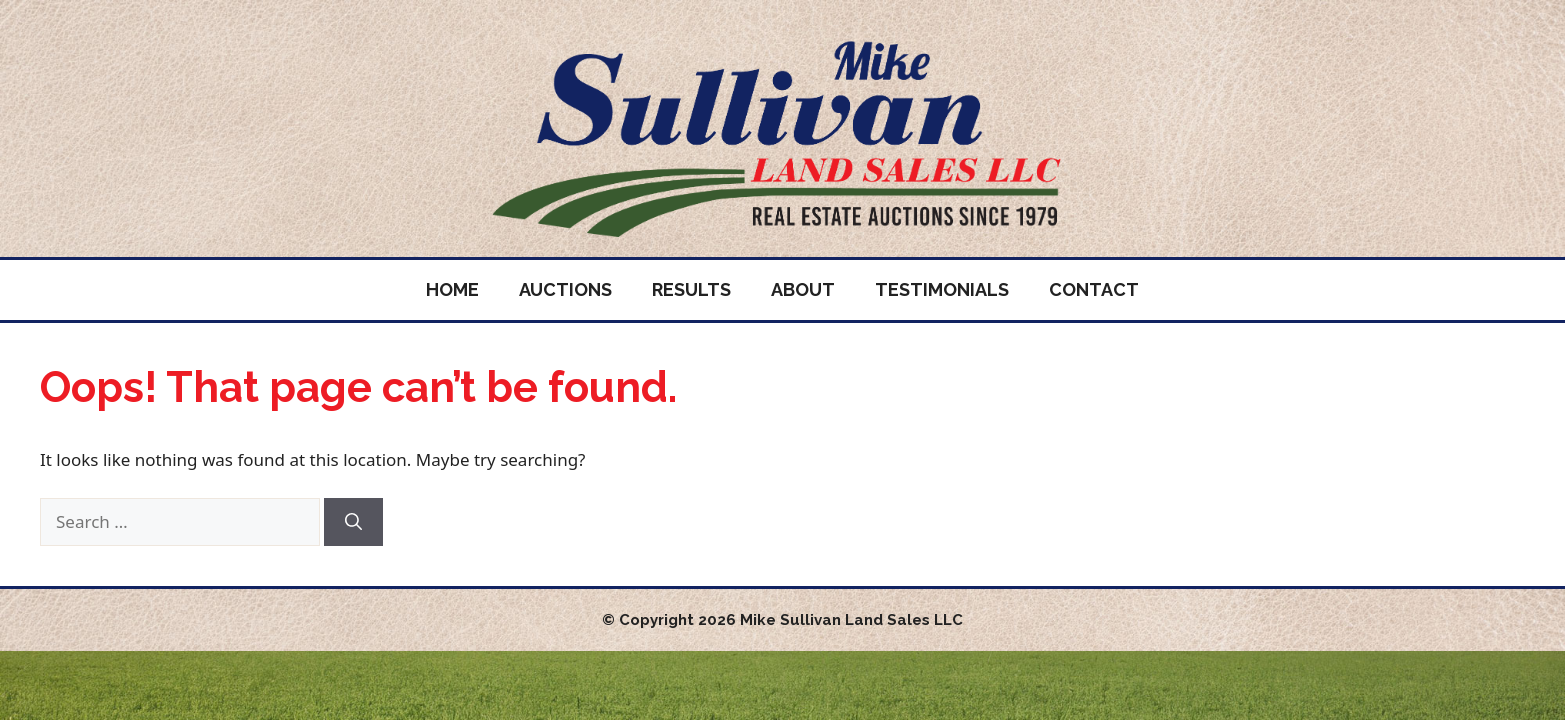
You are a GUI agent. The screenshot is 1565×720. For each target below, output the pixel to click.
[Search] (353, 522)
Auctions (565, 289)
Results (691, 289)
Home (452, 289)
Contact (1094, 289)
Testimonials (942, 289)
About (803, 289)
